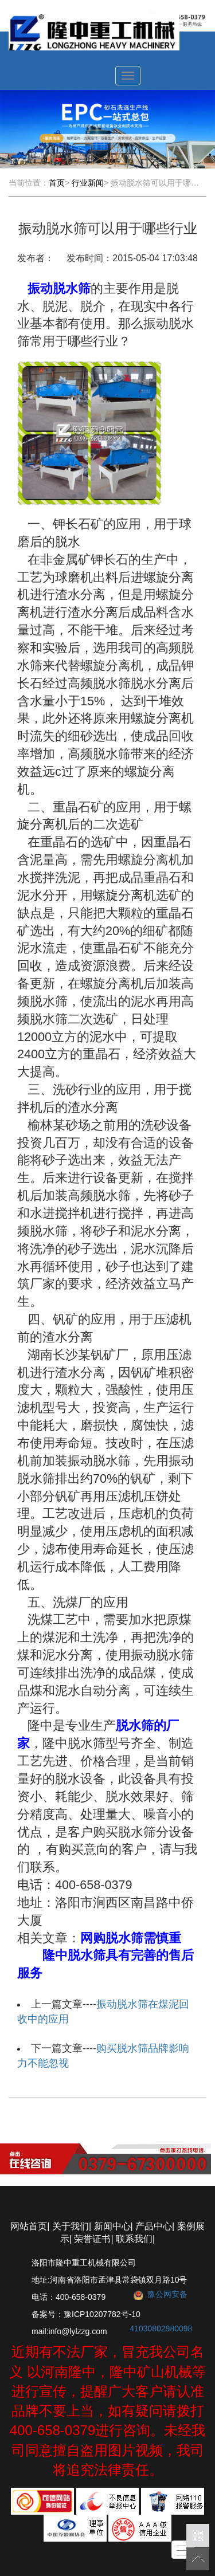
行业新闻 (88, 182)
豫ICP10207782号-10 (102, 2314)
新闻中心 (112, 2226)
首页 (57, 182)
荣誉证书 (92, 2239)
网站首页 (28, 2226)
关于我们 (70, 2226)
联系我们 (134, 2239)
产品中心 (153, 2226)
